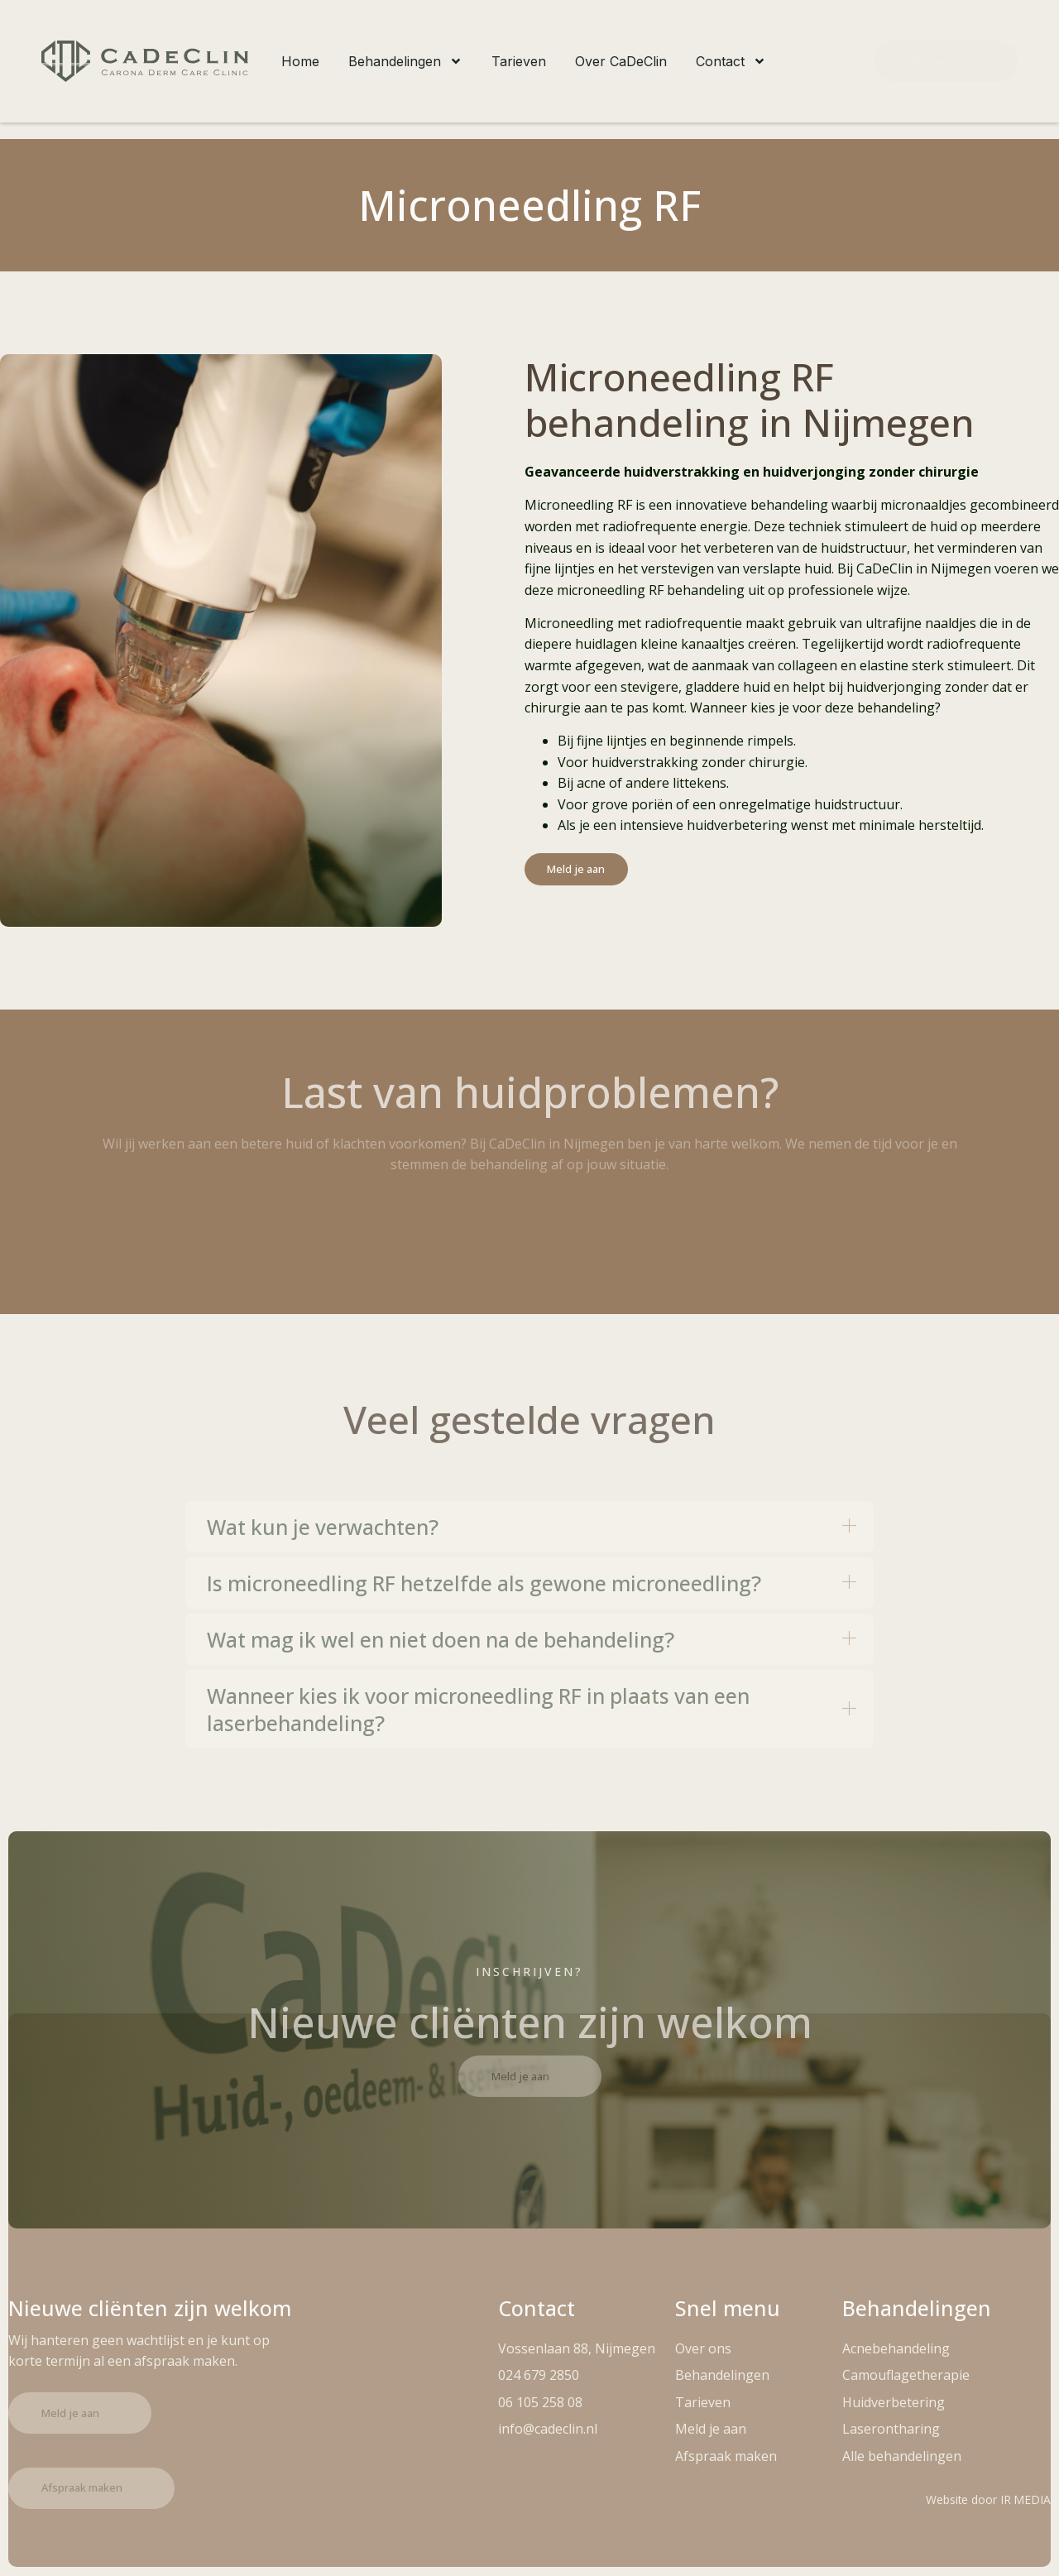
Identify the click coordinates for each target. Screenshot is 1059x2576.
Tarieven (518, 61)
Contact (731, 61)
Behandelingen (405, 61)
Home (300, 61)
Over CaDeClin (621, 61)
